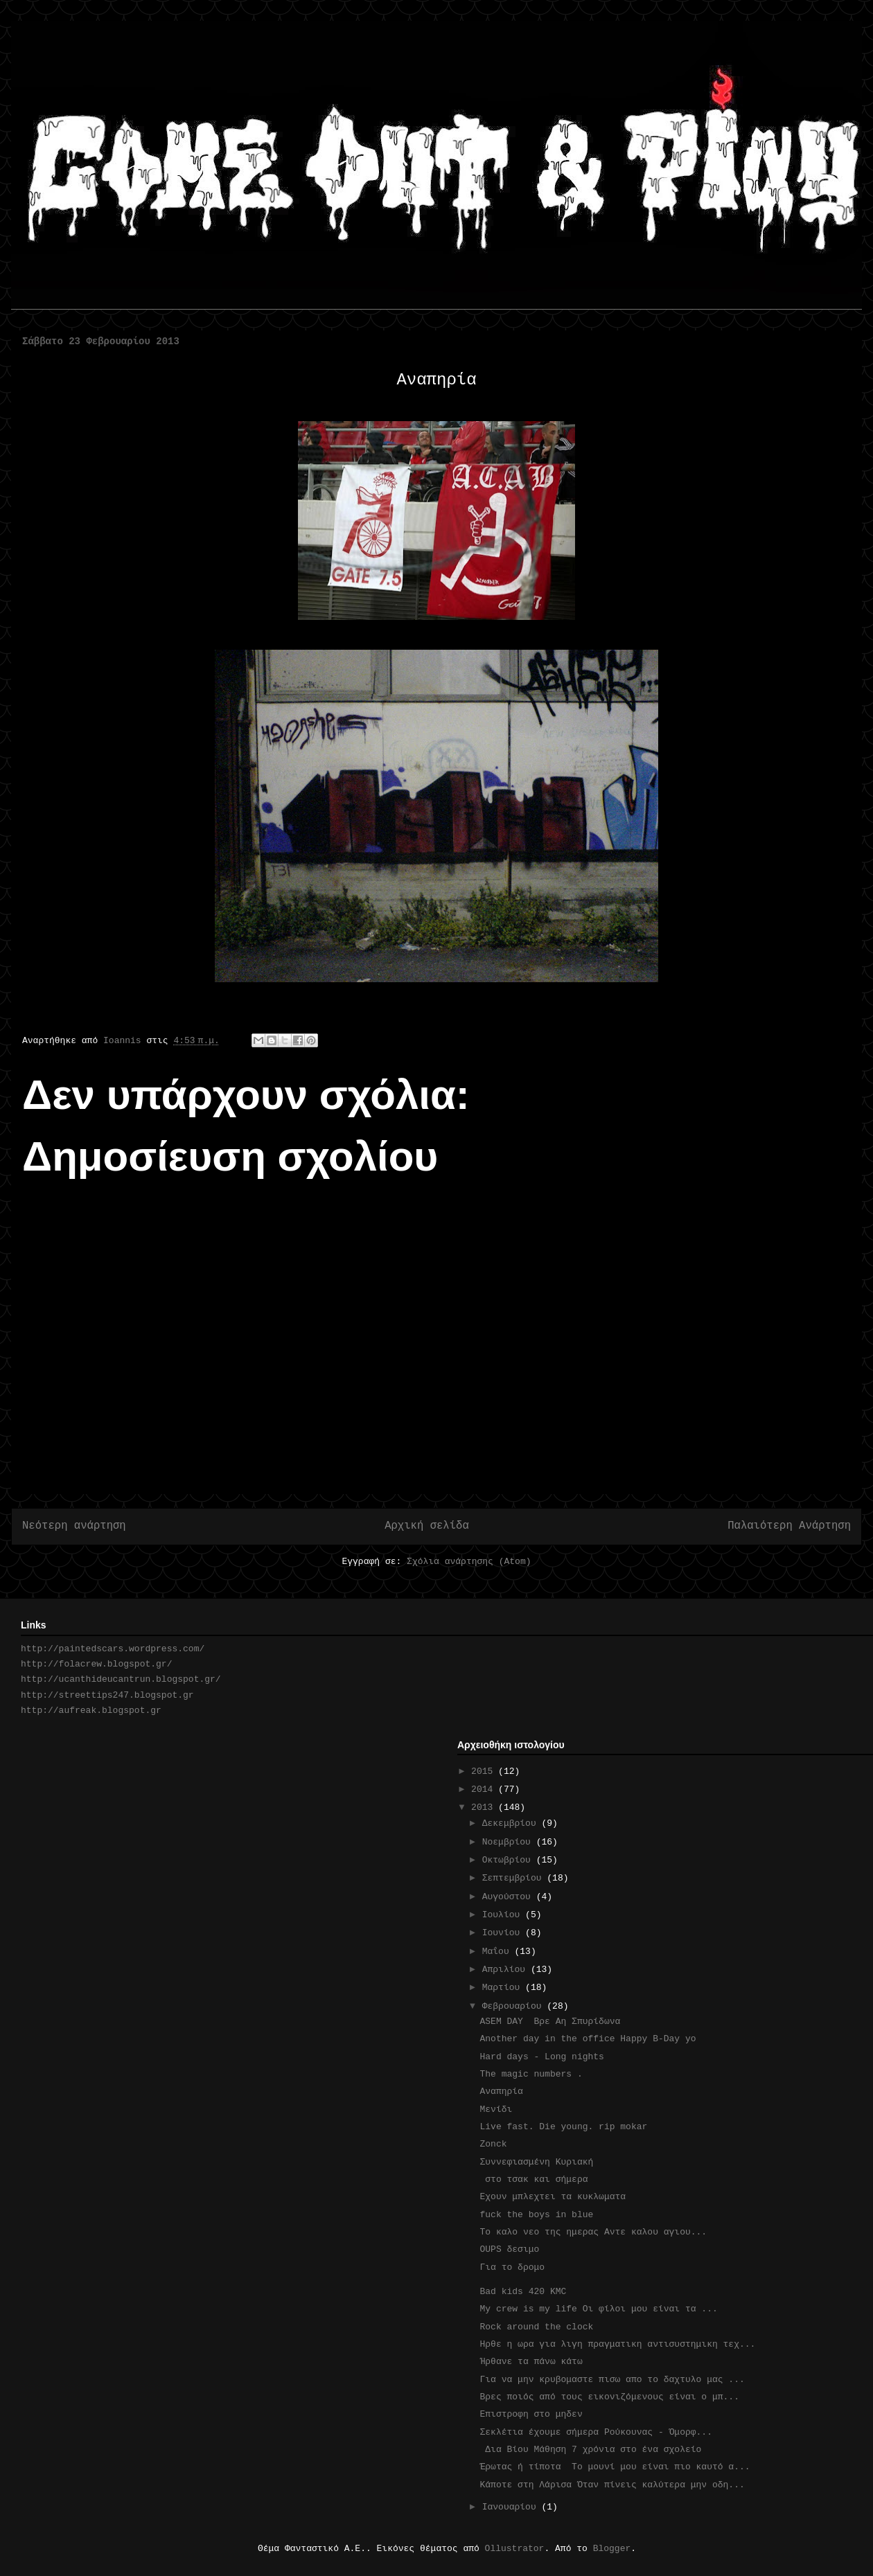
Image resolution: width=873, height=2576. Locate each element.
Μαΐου (498, 1951)
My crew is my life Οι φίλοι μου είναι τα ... (598, 2309)
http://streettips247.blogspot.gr (107, 1695)
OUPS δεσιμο (509, 2249)
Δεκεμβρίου (512, 1823)
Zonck (492, 2144)
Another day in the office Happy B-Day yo (587, 2039)
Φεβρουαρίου (514, 2006)
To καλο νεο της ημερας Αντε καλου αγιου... (593, 2232)
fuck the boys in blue (536, 2215)
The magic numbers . (530, 2074)
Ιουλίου (503, 1915)
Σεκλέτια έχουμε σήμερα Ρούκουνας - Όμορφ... (595, 2432)
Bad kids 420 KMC (522, 2291)
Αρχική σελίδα (427, 1526)
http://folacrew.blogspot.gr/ (96, 1664)
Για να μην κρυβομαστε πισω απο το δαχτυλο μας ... (611, 2379)
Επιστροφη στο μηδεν (533, 2414)
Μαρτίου (503, 1987)
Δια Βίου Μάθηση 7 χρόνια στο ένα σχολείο (590, 2449)
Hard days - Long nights (541, 2057)
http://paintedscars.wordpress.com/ (112, 1649)
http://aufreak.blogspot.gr (91, 1710)
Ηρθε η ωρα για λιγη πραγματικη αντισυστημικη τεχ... (617, 2344)
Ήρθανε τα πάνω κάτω (530, 2361)
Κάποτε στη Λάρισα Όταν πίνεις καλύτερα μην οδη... (611, 2485)
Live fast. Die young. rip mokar (563, 2127)
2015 (484, 1771)
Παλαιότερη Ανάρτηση (789, 1526)
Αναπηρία (500, 2091)
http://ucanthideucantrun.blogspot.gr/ (121, 1679)
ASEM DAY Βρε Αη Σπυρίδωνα (549, 2021)
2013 (484, 1807)
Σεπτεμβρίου (514, 1878)
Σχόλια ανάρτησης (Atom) (469, 1561)
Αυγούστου (509, 1897)
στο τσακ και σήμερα (533, 2179)
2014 (484, 1789)
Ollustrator (515, 2548)
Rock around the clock (536, 2327)
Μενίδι (495, 2109)
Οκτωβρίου (509, 1860)
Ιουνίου (503, 1933)
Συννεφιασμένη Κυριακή (541, 2162)
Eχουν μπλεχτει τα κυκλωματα (552, 2197)
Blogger (612, 2548)
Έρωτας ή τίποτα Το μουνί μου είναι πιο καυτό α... (614, 2467)
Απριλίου (506, 1969)
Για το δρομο (512, 2267)
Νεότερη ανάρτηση (74, 1526)
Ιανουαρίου (512, 2507)
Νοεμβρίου (509, 1842)
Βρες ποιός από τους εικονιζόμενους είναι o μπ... (609, 2397)
